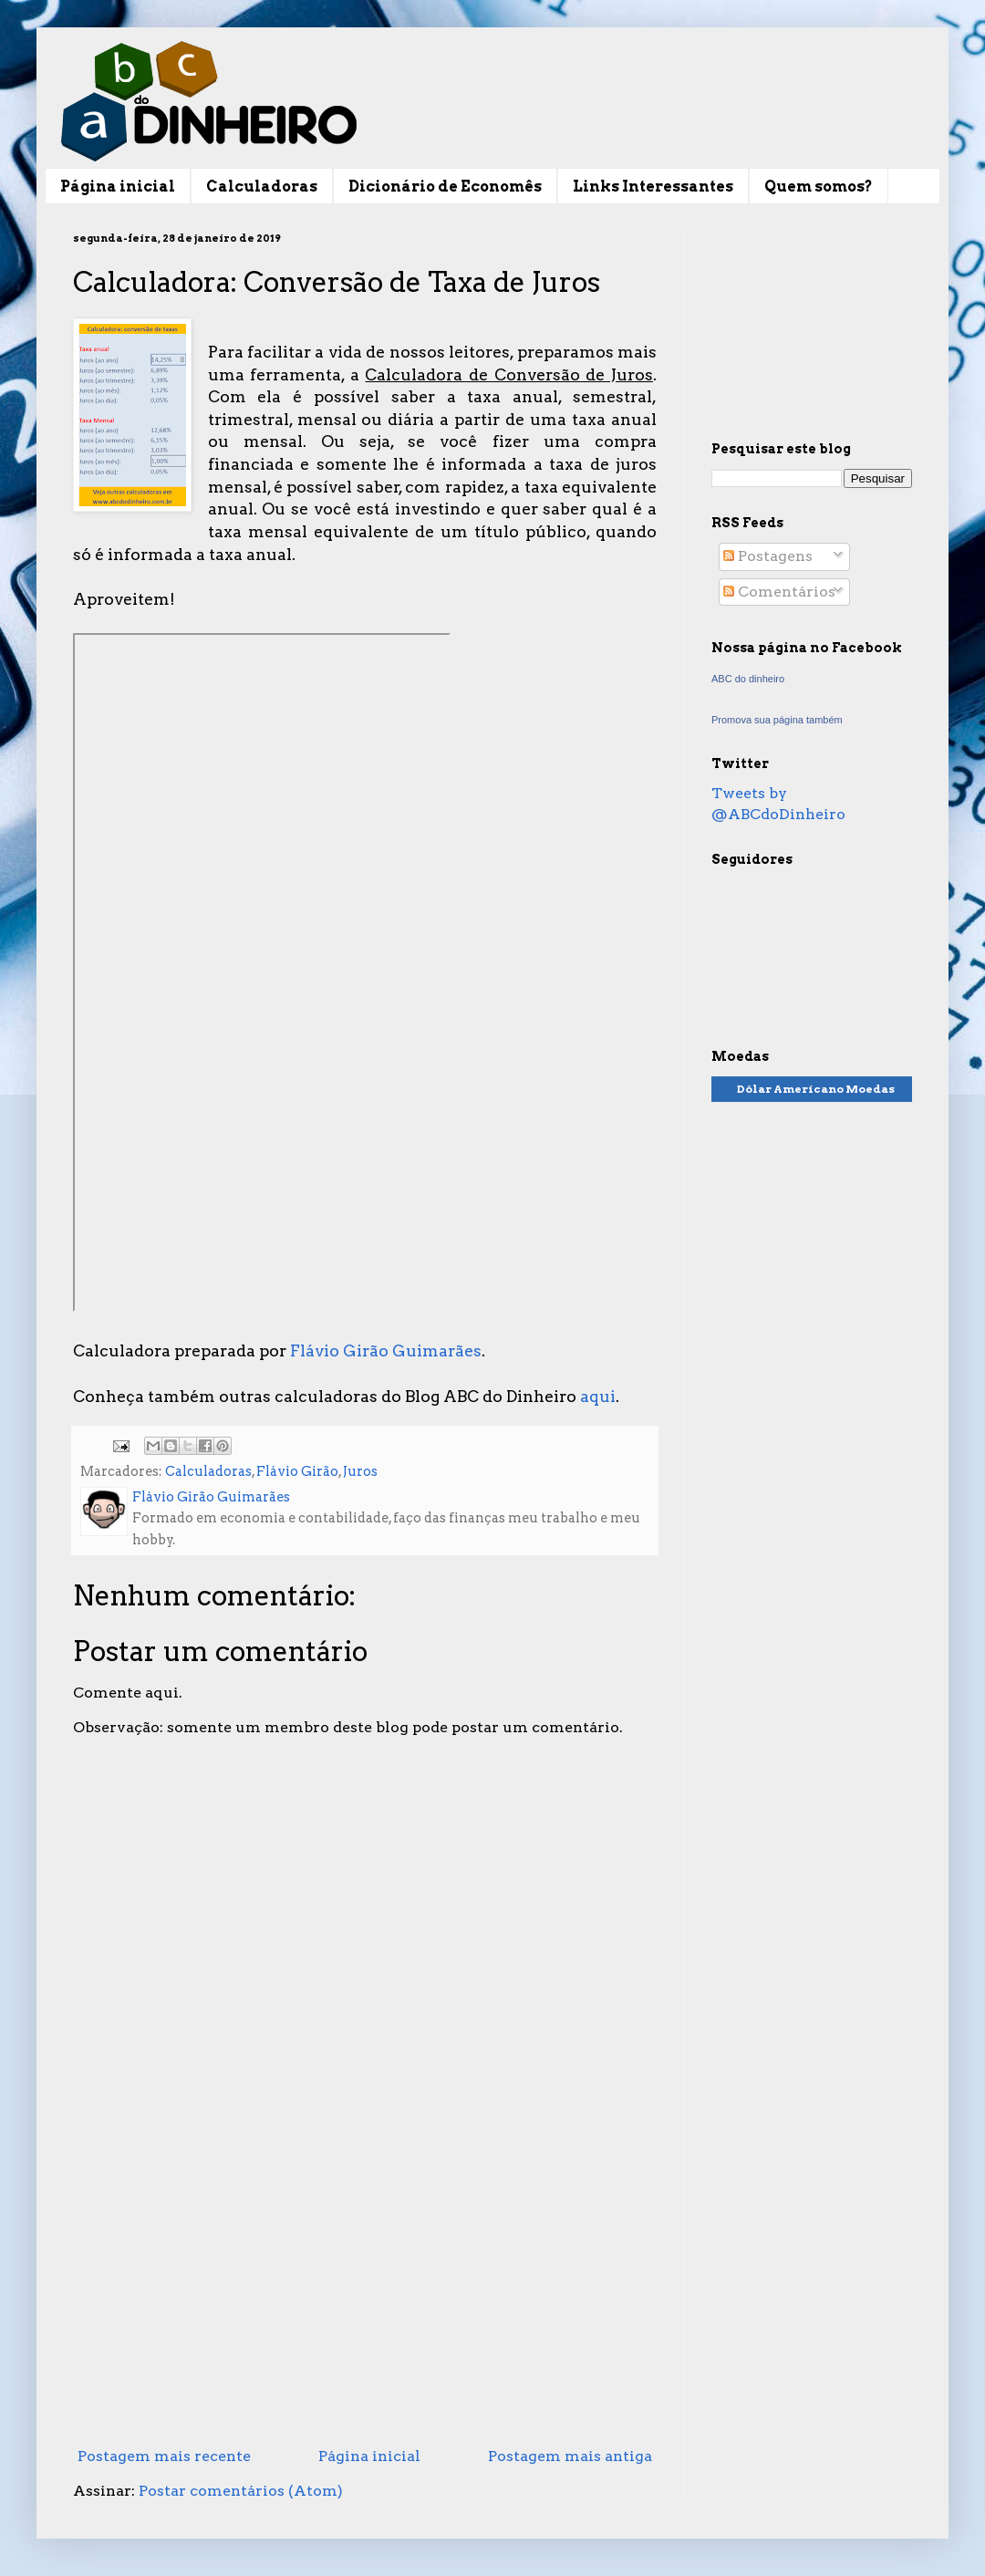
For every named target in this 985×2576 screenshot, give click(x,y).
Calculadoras (261, 186)
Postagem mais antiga (570, 2456)
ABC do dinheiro (747, 678)
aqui (598, 1396)
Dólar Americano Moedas (816, 1089)
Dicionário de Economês (445, 186)
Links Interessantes (653, 186)
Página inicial (117, 186)
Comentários (779, 591)
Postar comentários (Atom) (241, 2490)
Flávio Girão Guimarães (386, 1350)
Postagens (768, 556)
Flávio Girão (297, 1471)
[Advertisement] (365, 2289)
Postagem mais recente (164, 2456)
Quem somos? (818, 186)
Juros (360, 1471)
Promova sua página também (777, 719)
